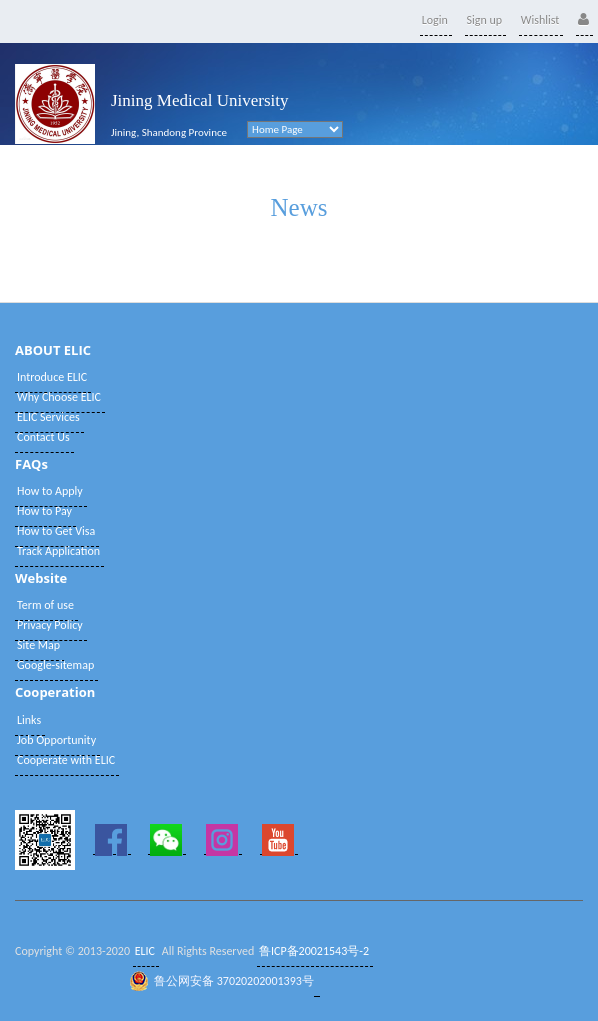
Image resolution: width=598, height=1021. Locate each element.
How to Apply (50, 491)
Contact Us (43, 437)
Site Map (38, 645)
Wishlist (540, 20)
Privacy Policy (50, 625)
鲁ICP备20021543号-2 (314, 951)
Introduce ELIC (52, 377)
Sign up (485, 20)
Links (29, 720)
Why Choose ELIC (59, 397)
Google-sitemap (55, 665)
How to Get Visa (56, 531)
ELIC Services (48, 417)
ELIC (145, 951)
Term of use (45, 605)
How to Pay (44, 511)
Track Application (58, 551)
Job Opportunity (56, 740)
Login (435, 20)
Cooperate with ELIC (66, 760)
